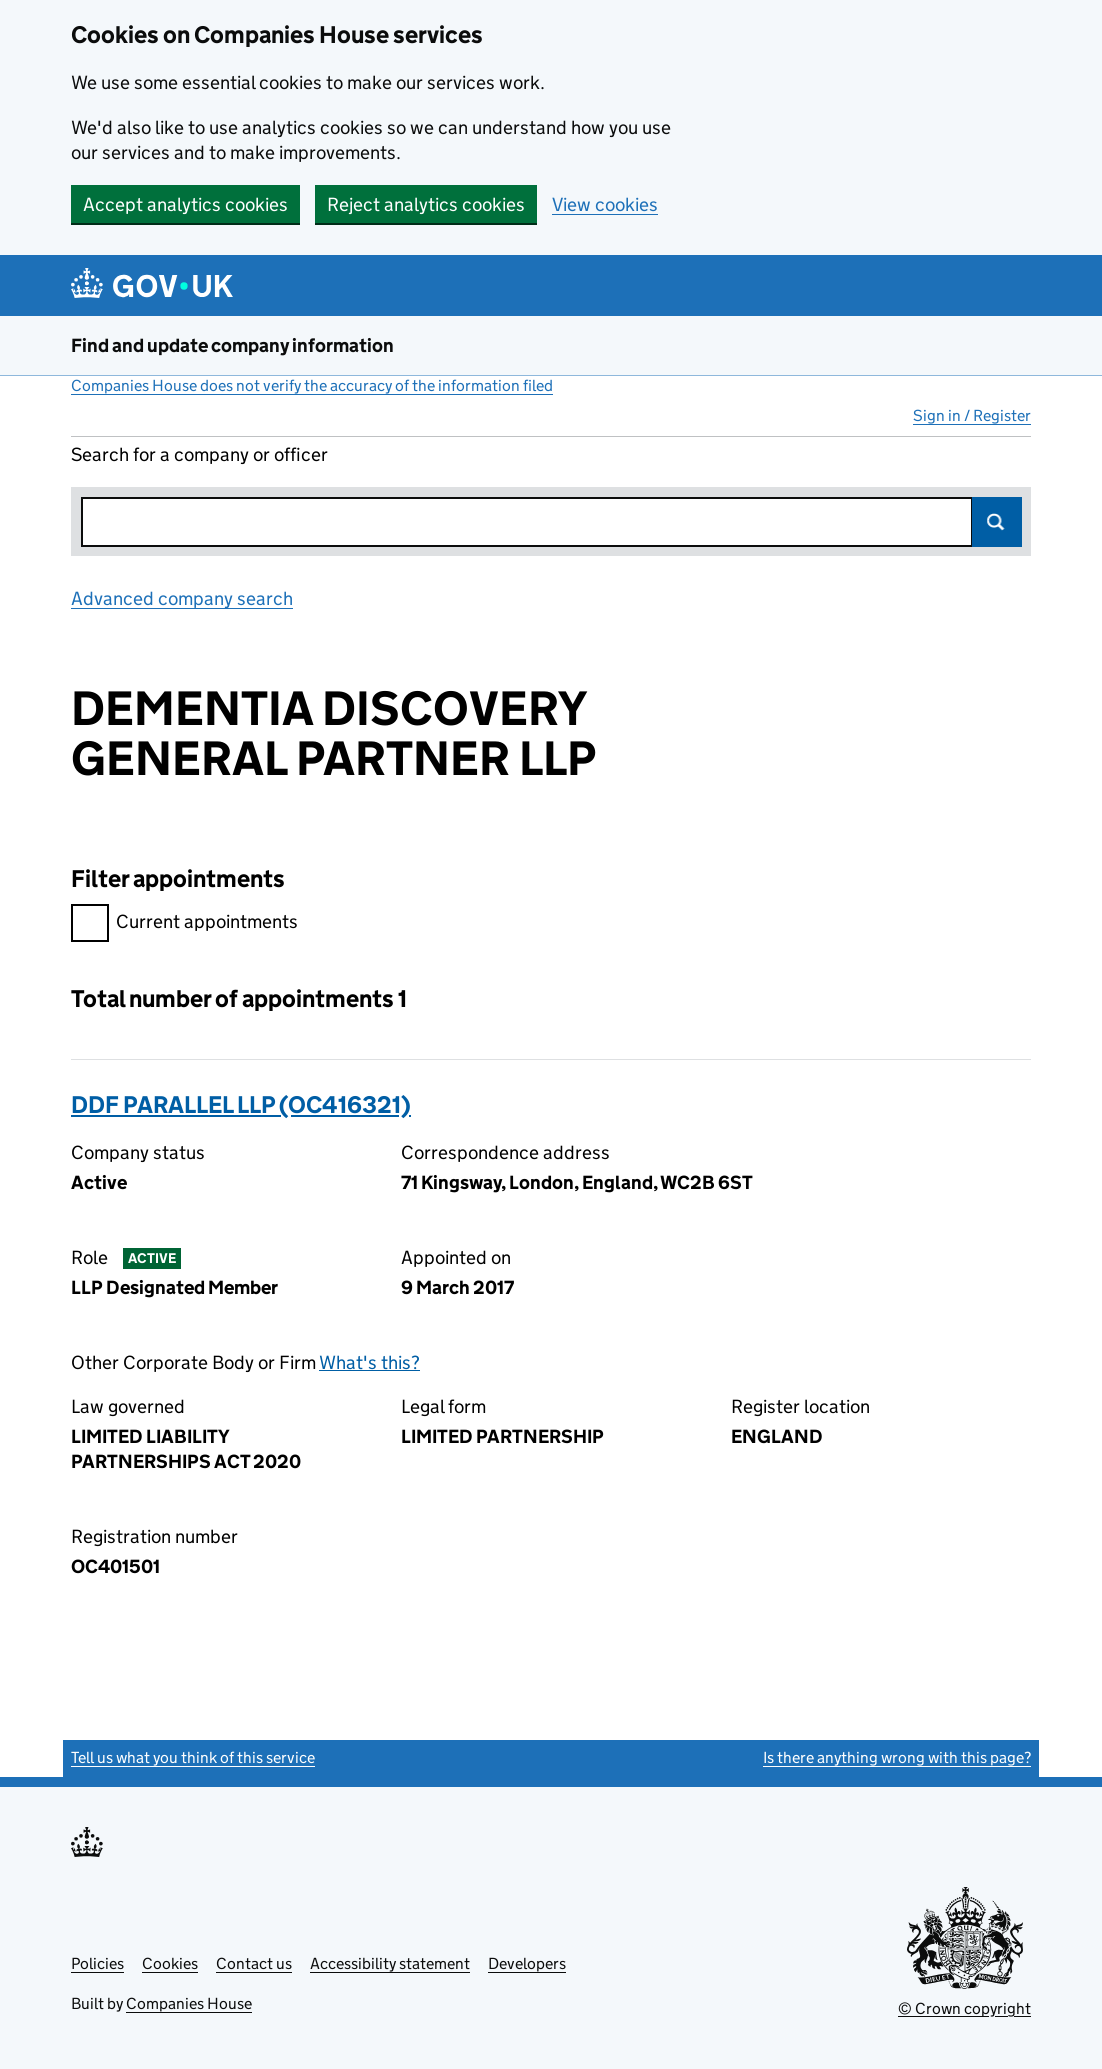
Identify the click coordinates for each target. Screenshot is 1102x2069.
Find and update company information (232, 345)
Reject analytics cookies (426, 204)
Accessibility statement (390, 1963)
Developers (527, 1963)
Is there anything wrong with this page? (897, 1757)
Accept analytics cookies (185, 204)
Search (997, 522)
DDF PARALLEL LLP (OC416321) (241, 1104)
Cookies (170, 1963)
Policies (97, 1963)
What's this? (369, 1362)
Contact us (254, 1963)
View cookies (605, 204)
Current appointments (184, 924)
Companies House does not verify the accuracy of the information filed (312, 385)
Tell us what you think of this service (193, 1757)
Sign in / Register (972, 415)
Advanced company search (182, 598)
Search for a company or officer (199, 454)
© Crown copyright (964, 2008)
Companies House (189, 2003)
